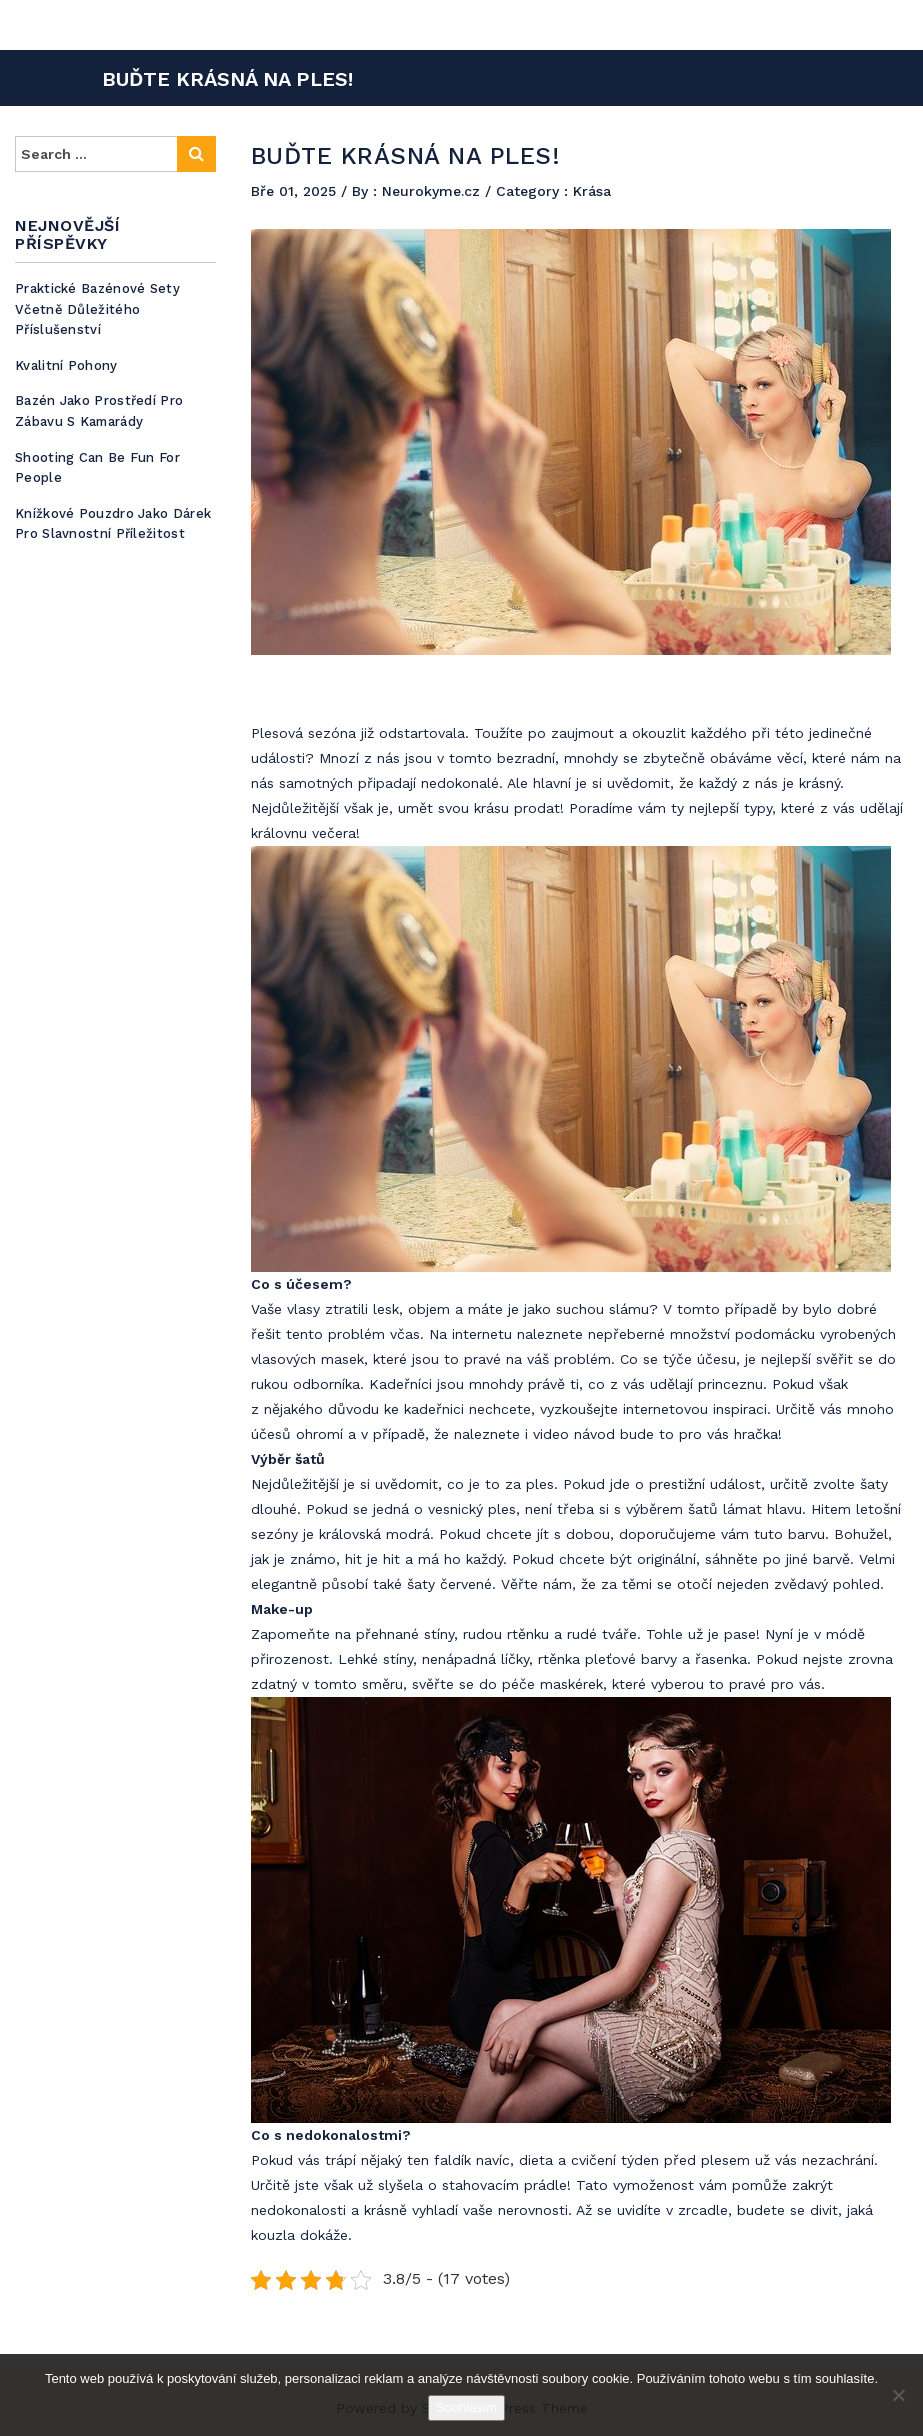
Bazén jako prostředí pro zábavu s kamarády (99, 411)
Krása (592, 191)
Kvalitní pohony (66, 365)
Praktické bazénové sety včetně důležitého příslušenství (97, 309)
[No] (898, 2395)
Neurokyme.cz (433, 191)
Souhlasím (466, 2407)
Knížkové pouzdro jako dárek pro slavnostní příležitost (113, 524)
